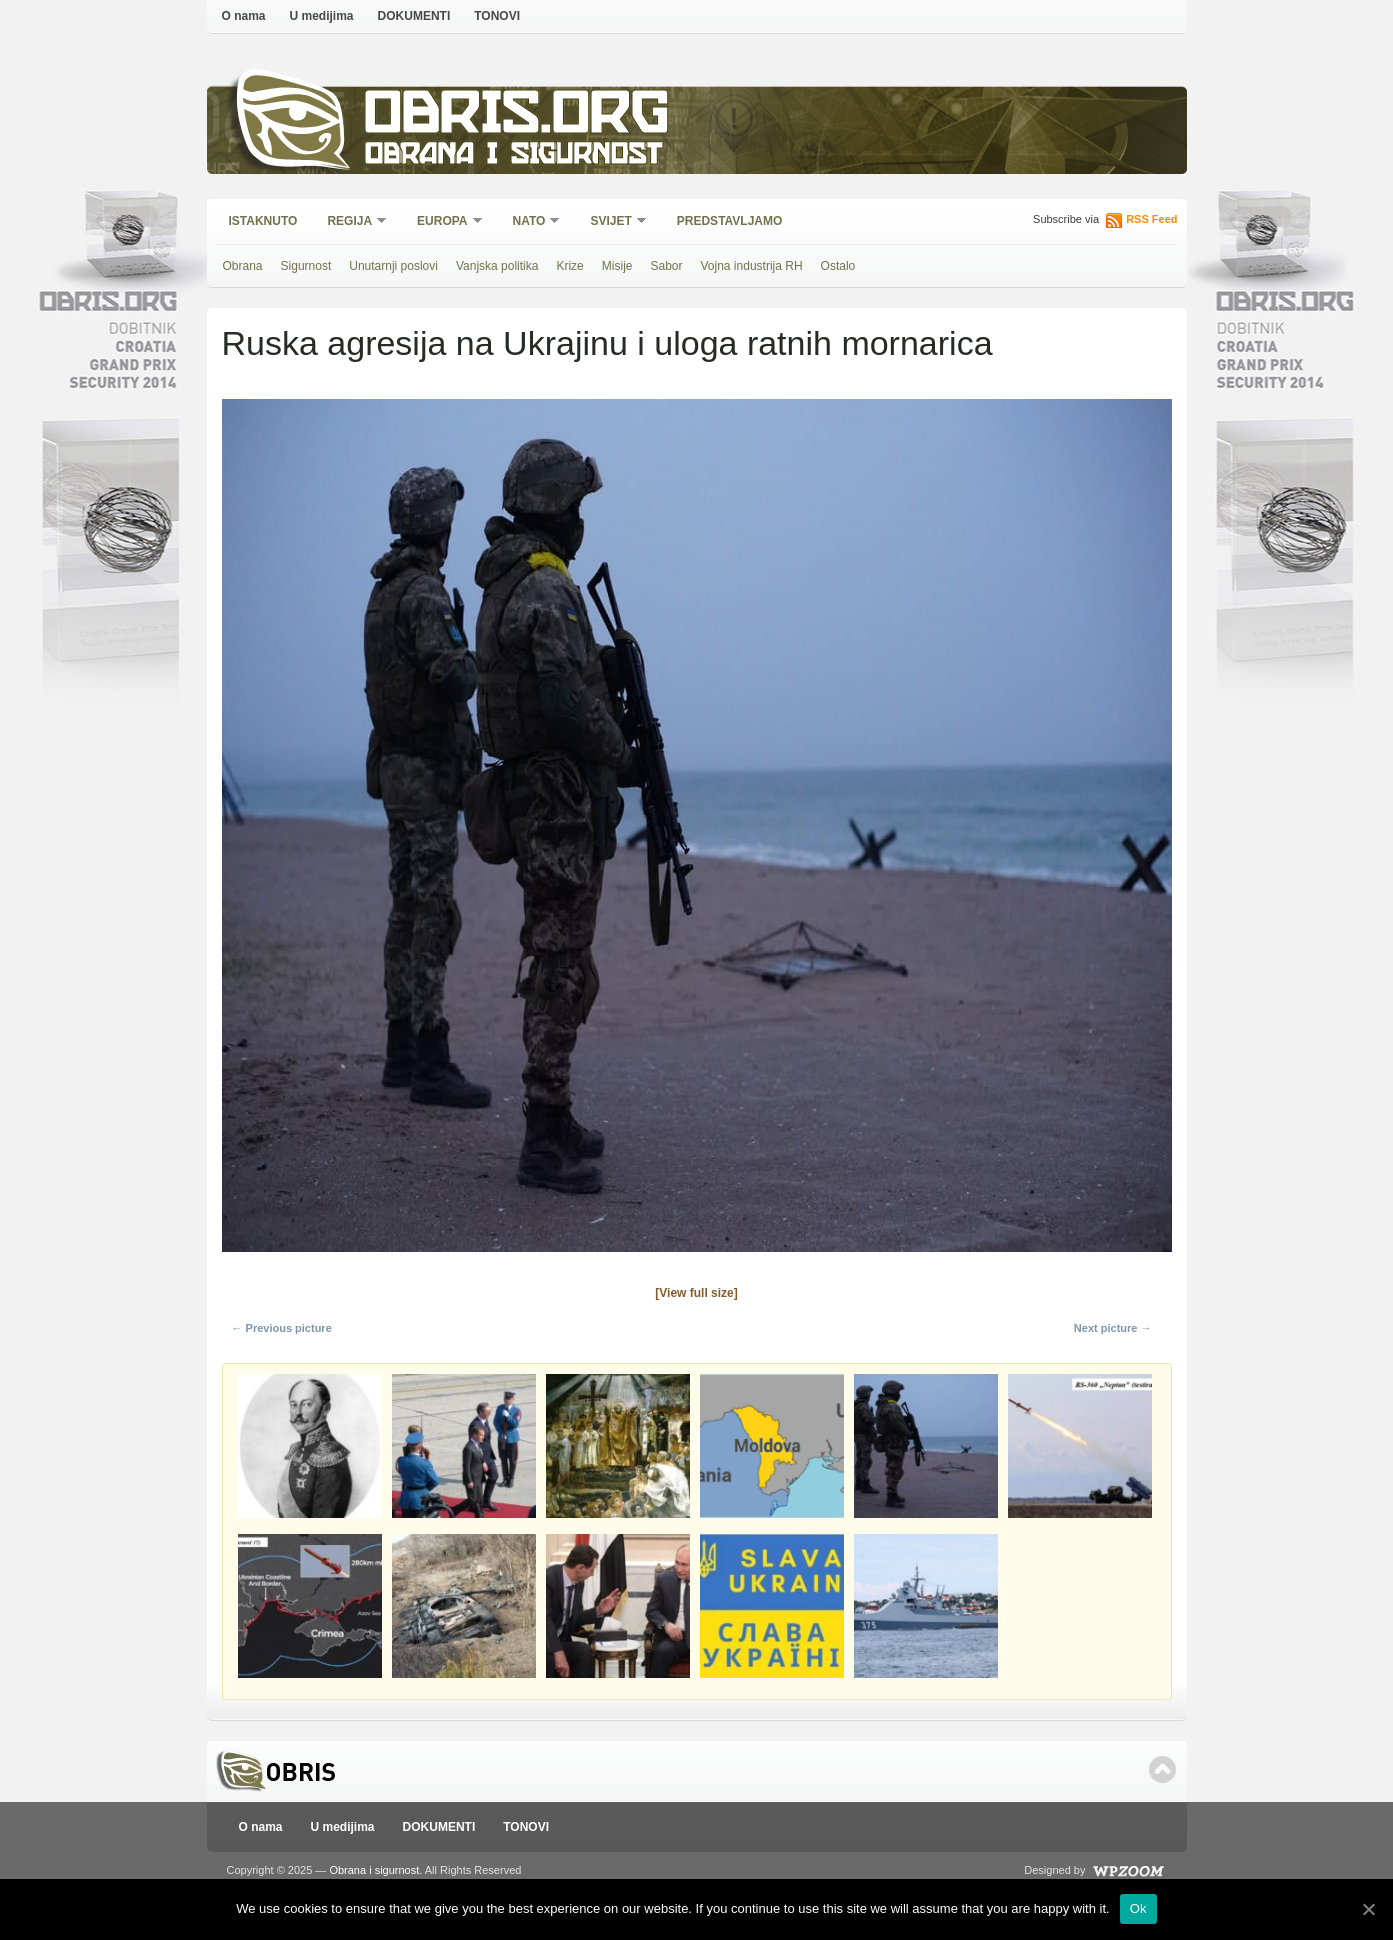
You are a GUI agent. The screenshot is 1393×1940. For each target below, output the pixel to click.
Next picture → (1113, 1328)
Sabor (666, 266)
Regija (350, 222)
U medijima (322, 16)
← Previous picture (282, 1328)
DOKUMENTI (414, 16)
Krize (569, 266)
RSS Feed (1151, 219)
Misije (617, 266)
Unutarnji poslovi (393, 266)
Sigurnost (306, 266)
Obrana (243, 266)
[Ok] (1368, 1909)
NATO (530, 222)
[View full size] (696, 1293)
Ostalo (838, 266)
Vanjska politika (497, 266)
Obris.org (517, 117)
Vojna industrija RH (752, 266)
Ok (1138, 1908)
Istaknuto (263, 221)
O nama (244, 16)
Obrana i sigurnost (513, 156)
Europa (443, 222)
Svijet (611, 222)
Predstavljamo (730, 221)
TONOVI (497, 16)
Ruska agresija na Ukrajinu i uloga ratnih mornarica (607, 343)
